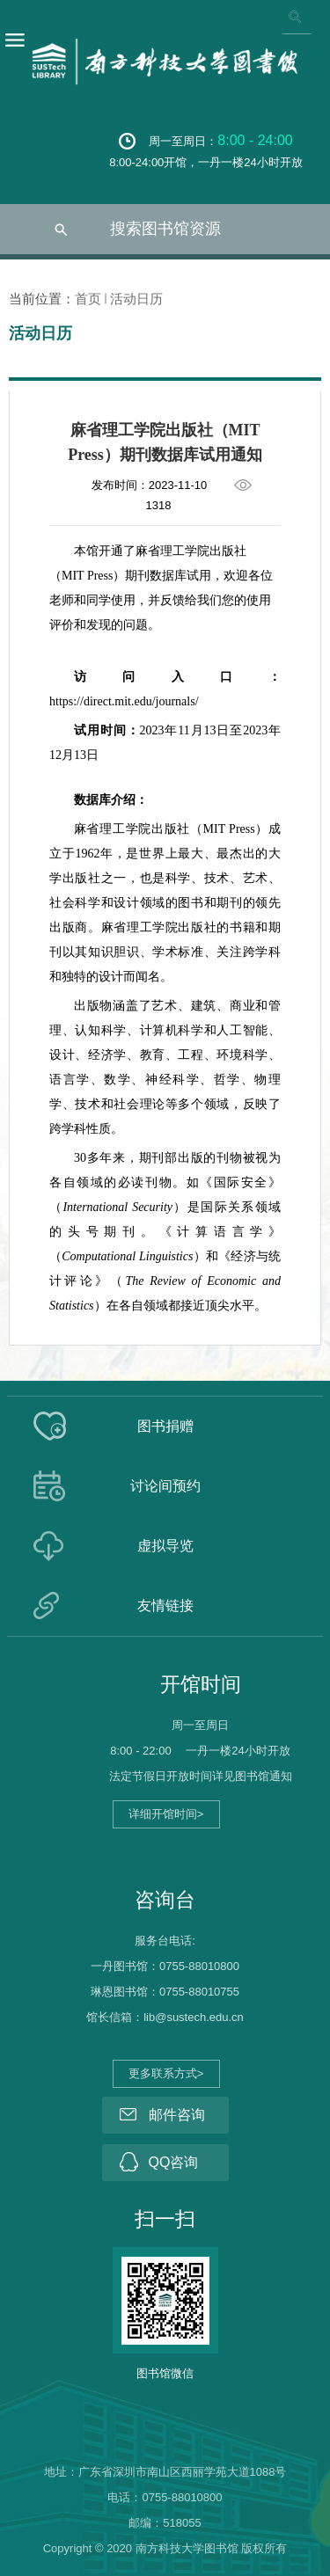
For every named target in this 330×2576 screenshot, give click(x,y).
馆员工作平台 (54, 1850)
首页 (88, 298)
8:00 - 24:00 (254, 140)
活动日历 (136, 298)
